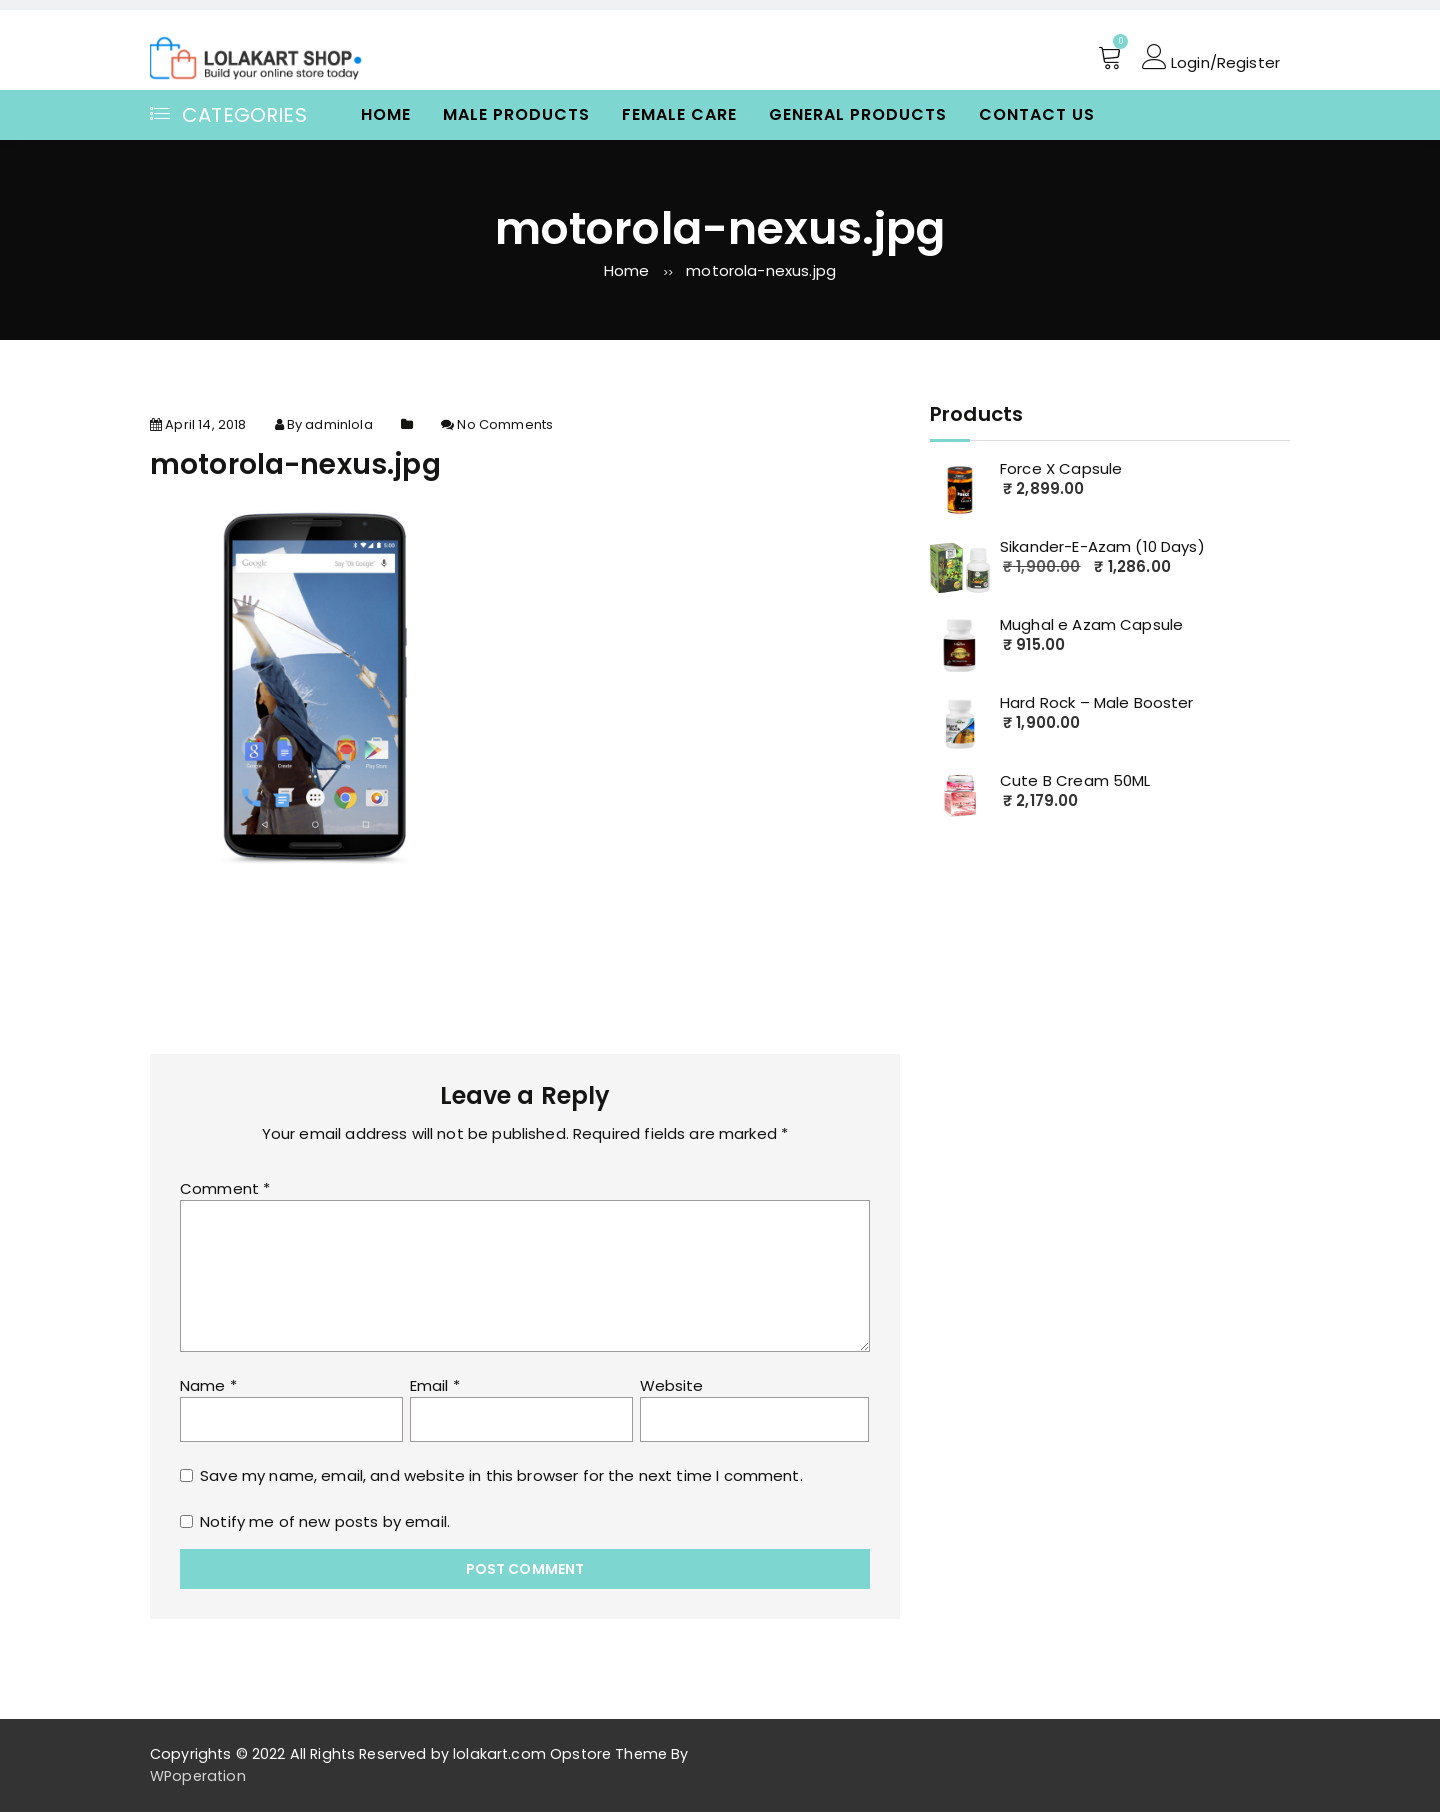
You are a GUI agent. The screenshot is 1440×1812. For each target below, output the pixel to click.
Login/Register (1211, 57)
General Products (858, 114)
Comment (225, 1188)
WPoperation (198, 1776)
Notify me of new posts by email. (325, 1521)
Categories (228, 115)
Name (208, 1385)
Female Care (679, 114)
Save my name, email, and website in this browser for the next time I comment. (501, 1475)
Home (386, 114)
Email (435, 1385)
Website (672, 1385)
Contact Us (1037, 114)
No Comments (505, 424)
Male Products (516, 114)
